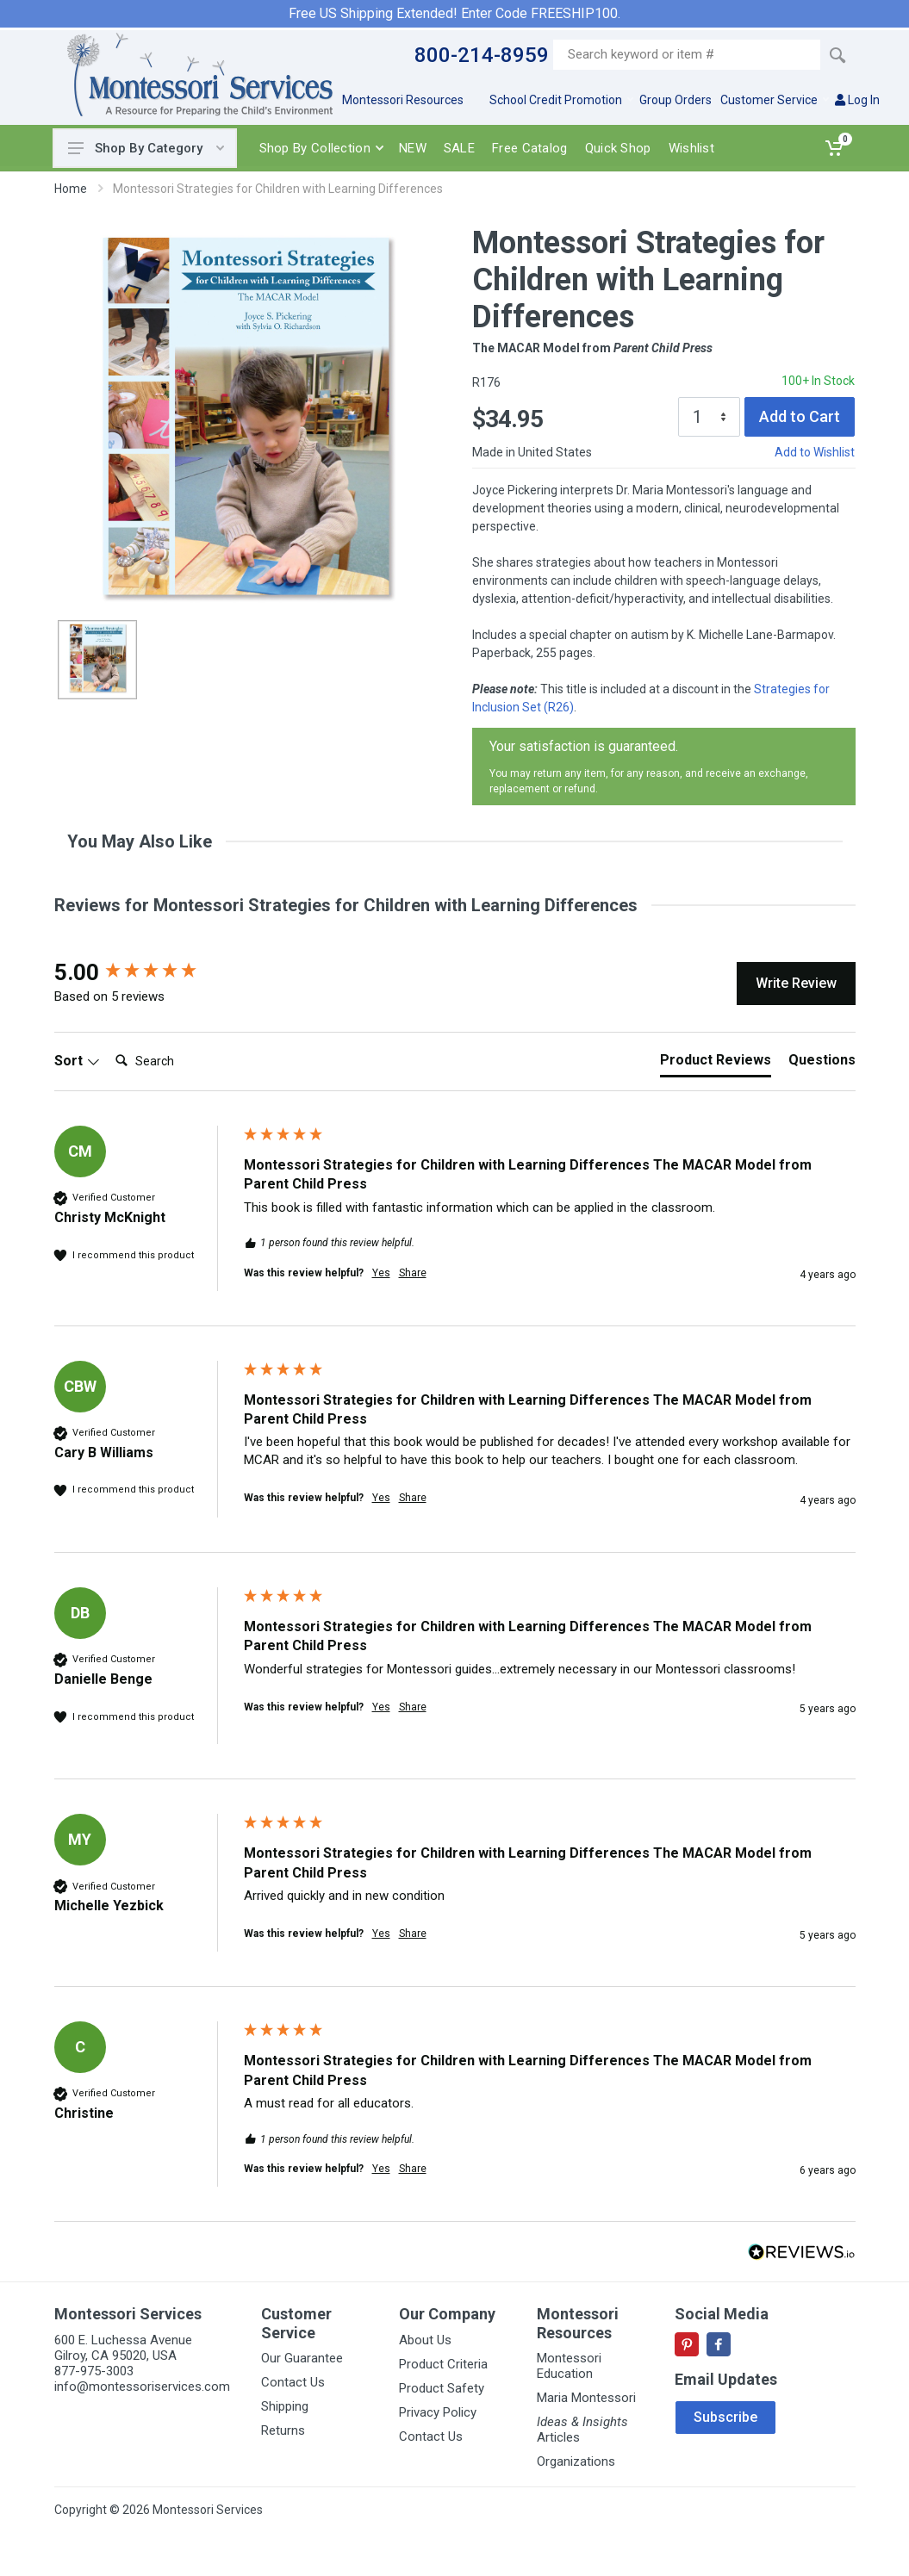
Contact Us (293, 2382)
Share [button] (412, 1273)
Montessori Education (569, 2365)
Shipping (284, 2406)
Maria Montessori (586, 2397)
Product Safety (441, 2388)
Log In (857, 100)
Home (70, 189)
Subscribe (725, 2417)
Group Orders (675, 100)
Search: (108, 1043)
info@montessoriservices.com (142, 2386)
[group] (144, 972)
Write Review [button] (796, 983)
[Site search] (686, 55)
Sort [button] (77, 1060)
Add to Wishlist (815, 452)
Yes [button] (381, 1273)
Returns (283, 2430)
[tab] (715, 1064)
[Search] (177, 1061)
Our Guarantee (302, 2358)
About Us (425, 2340)
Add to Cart (799, 416)
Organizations (576, 2461)
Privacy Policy (437, 2412)
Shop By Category (146, 148)
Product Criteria (443, 2364)
